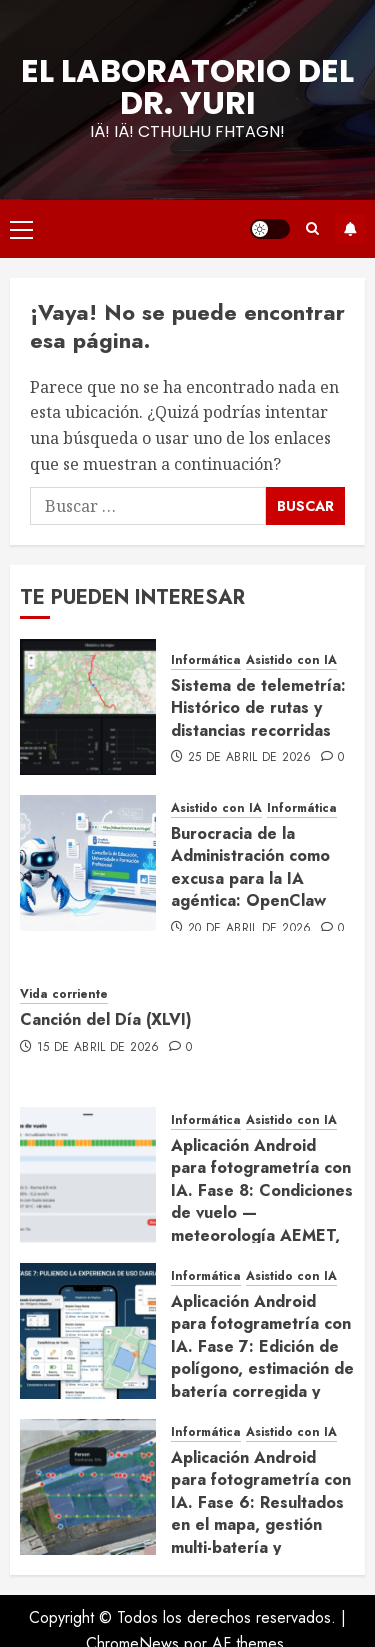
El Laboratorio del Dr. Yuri (187, 86)
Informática (206, 660)
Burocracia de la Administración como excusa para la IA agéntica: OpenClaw (250, 867)
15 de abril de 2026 (98, 1048)
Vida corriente (64, 994)
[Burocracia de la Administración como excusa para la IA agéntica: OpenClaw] (88, 863)
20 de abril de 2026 (250, 929)
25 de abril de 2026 (250, 758)
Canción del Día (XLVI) (106, 1019)
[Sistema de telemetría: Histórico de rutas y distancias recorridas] (88, 707)
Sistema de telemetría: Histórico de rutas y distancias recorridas (258, 708)
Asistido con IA (291, 660)
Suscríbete (350, 229)
